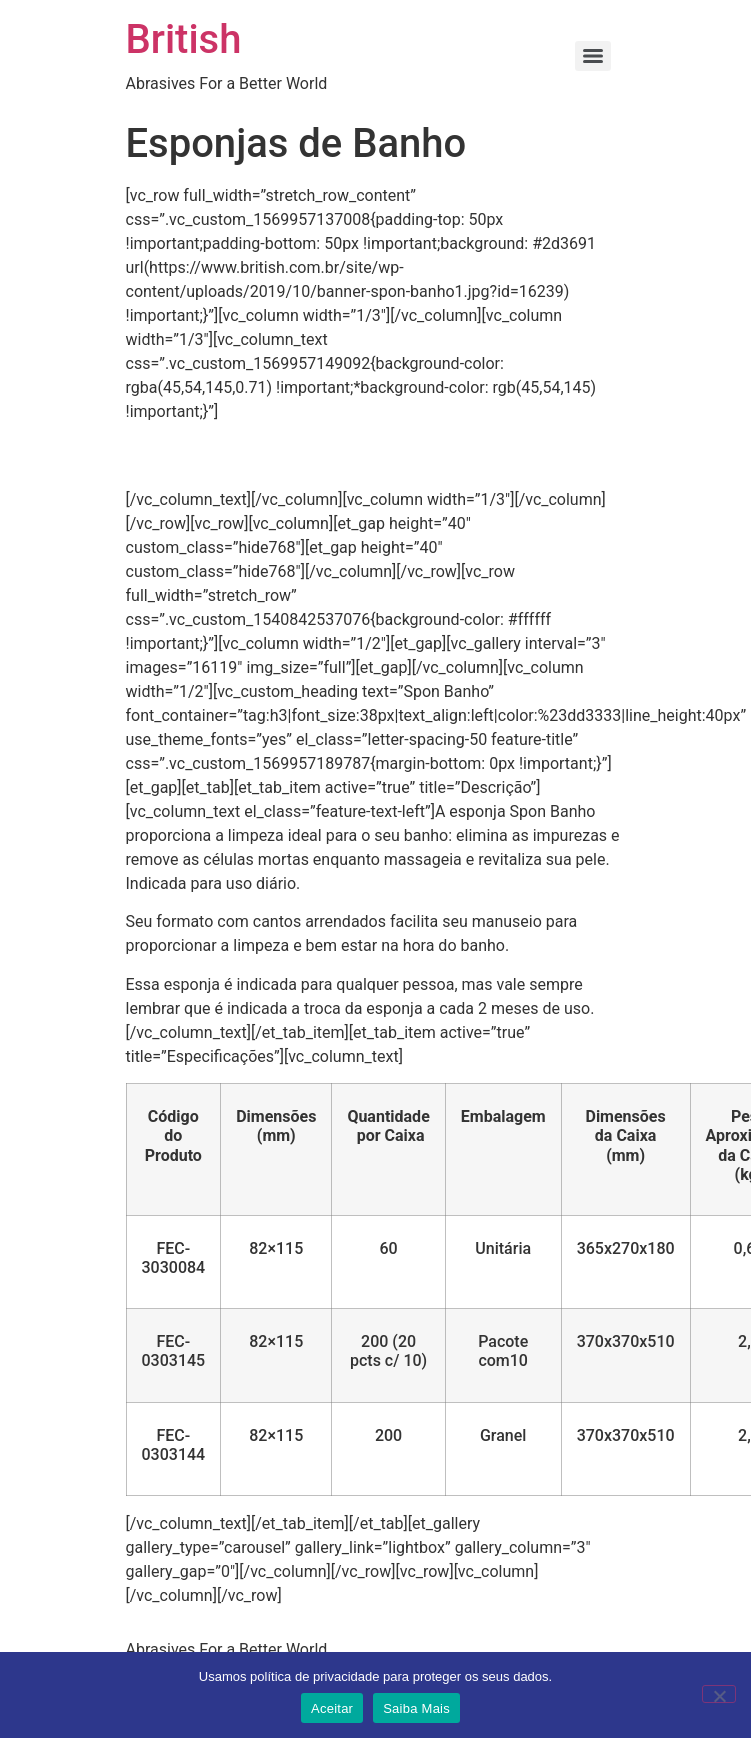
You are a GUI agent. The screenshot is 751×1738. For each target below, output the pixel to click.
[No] (719, 1694)
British (184, 39)
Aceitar (332, 1708)
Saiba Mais (416, 1708)
